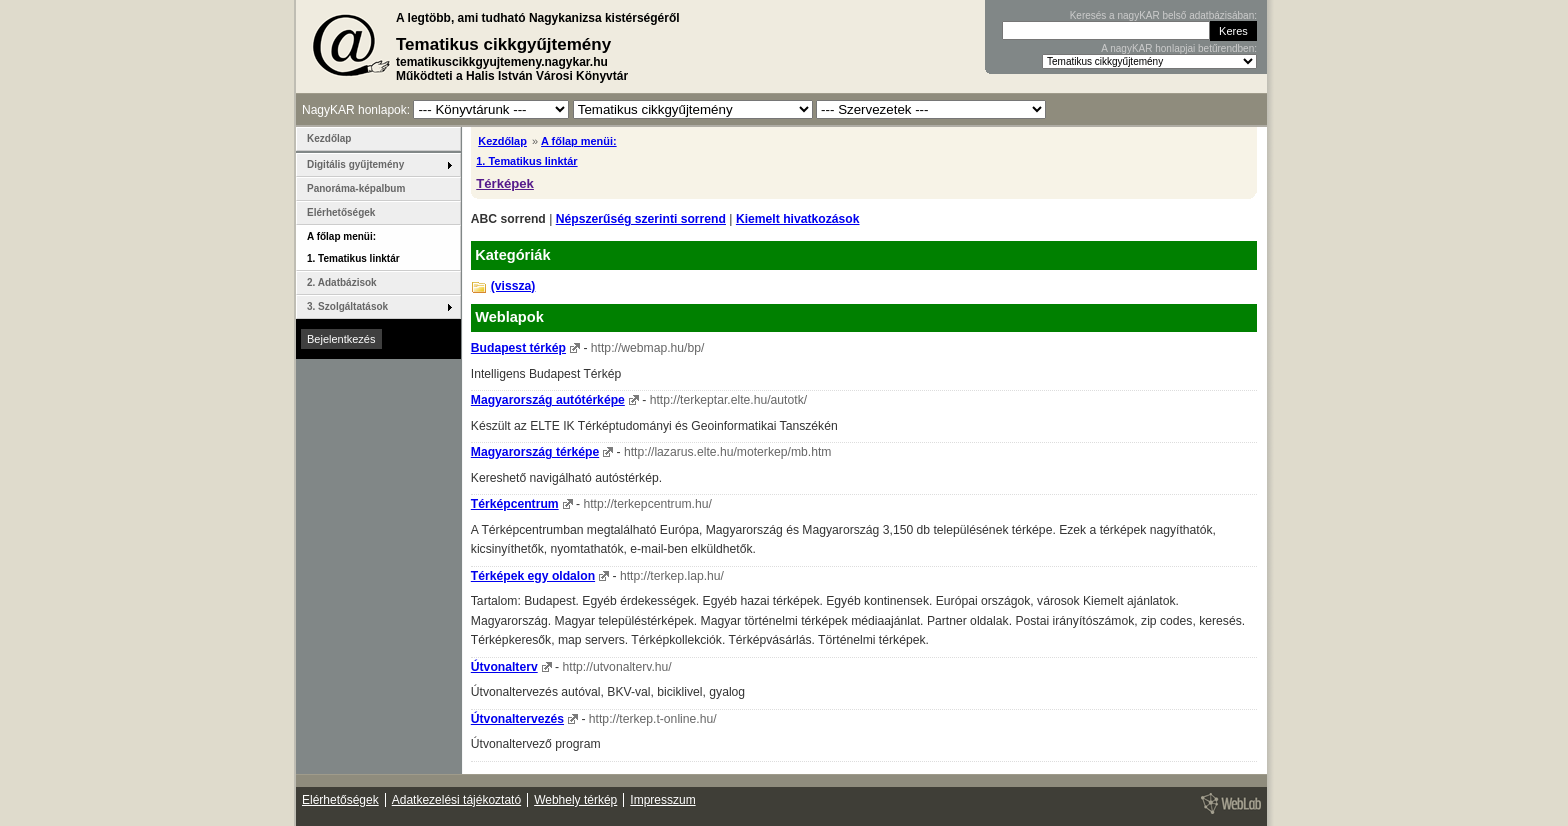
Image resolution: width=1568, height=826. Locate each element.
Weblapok (509, 317)
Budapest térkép (518, 348)
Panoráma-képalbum (356, 188)
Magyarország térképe (535, 452)
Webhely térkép (575, 800)
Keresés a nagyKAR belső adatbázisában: (1163, 15)
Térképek (505, 183)
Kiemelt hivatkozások (798, 219)
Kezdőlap (502, 141)
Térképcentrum (515, 504)
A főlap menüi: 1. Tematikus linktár (353, 247)
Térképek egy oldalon (533, 576)
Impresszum (662, 800)
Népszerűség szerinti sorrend (641, 219)
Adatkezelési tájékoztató (456, 800)
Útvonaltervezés (517, 719)
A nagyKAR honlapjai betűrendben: (1179, 48)
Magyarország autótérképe (548, 400)
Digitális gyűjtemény (355, 164)
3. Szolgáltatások (347, 306)
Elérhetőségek (341, 212)
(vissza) (513, 286)
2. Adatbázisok (342, 282)
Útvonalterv (504, 667)
